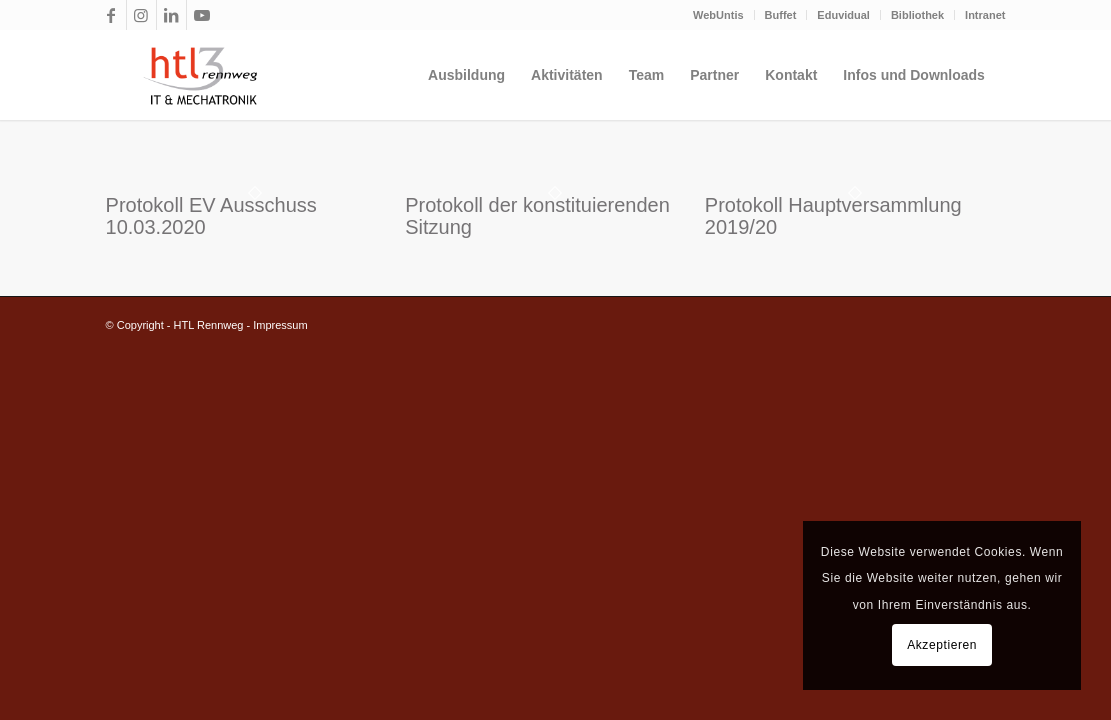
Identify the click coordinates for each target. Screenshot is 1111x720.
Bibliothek (917, 15)
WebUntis (718, 15)
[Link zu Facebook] (111, 15)
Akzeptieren (942, 645)
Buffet (781, 15)
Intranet (985, 15)
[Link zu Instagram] (141, 15)
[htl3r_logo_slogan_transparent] (195, 75)
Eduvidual (843, 15)
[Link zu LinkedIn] (171, 15)
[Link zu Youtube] (202, 15)
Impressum (280, 325)
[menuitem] (719, 15)
